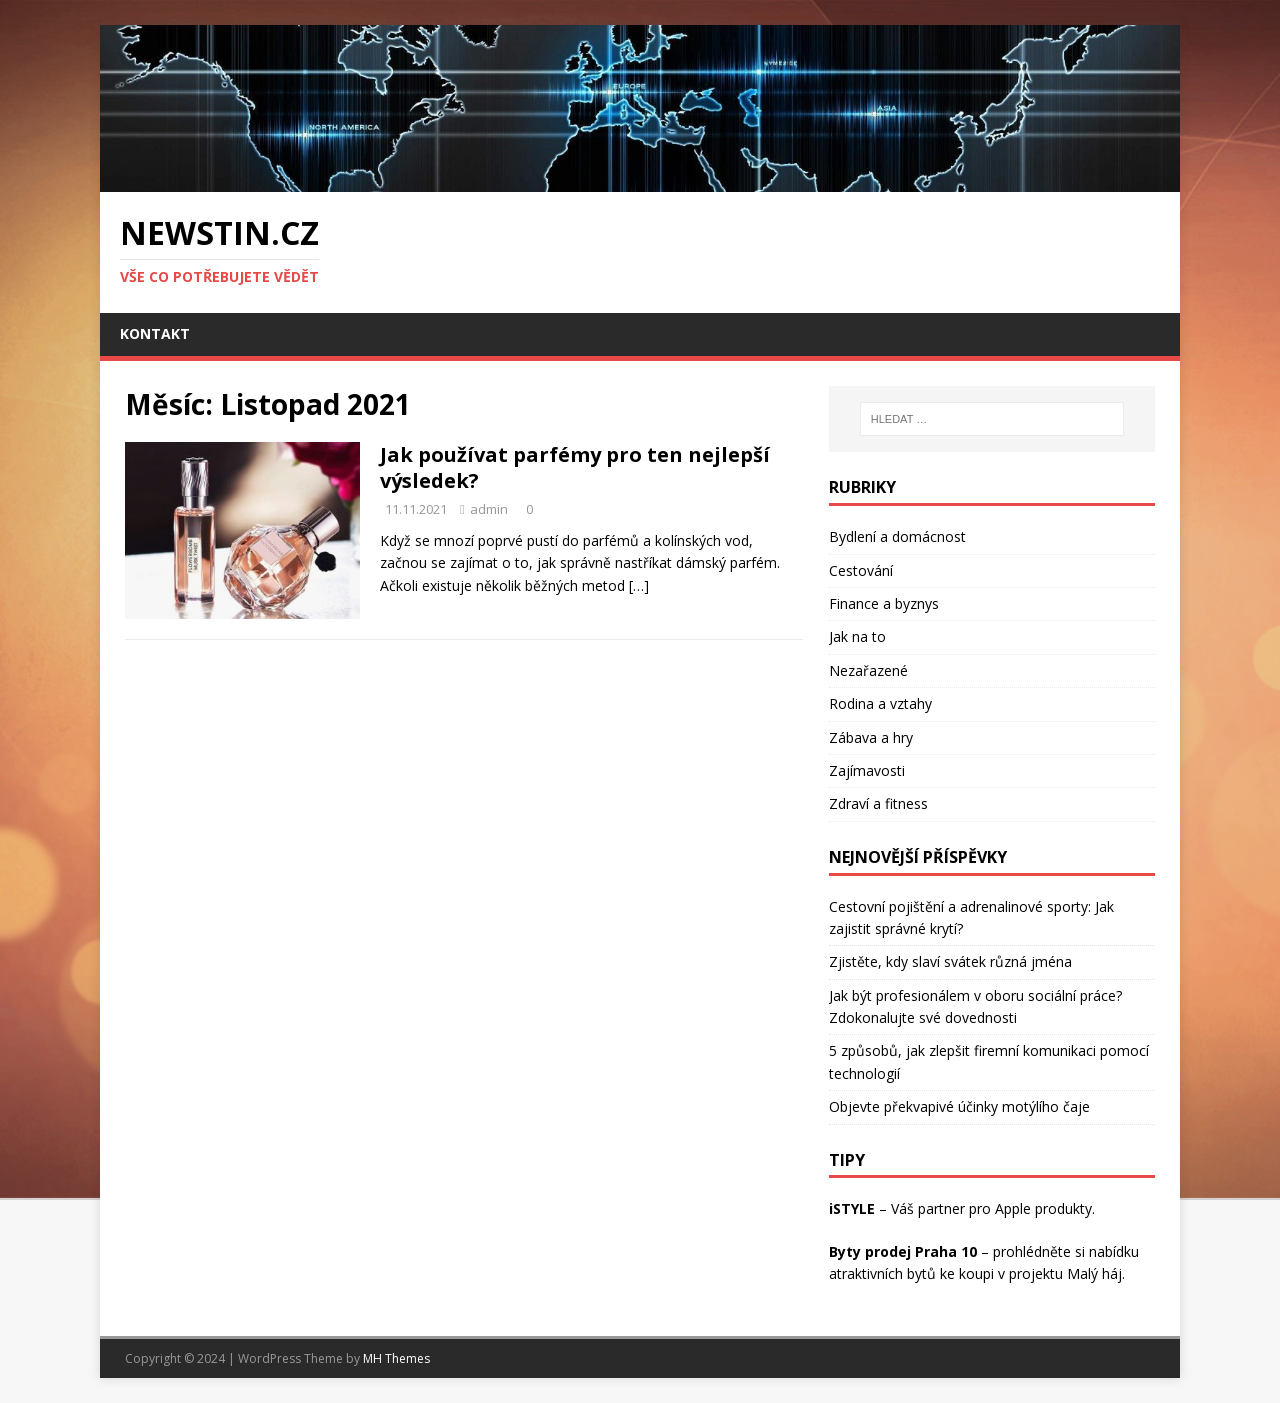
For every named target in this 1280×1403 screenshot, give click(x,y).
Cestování (861, 570)
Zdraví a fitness (878, 803)
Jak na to (857, 636)
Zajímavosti (867, 770)
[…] (639, 585)
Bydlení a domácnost (897, 536)
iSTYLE (852, 1208)
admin (489, 509)
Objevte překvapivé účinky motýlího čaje (959, 1106)
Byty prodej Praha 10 (903, 1251)
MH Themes (396, 1358)
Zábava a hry (871, 737)
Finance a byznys (884, 603)
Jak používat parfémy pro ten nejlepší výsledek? (575, 467)
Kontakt (155, 333)
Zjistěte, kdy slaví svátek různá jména (950, 961)
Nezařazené (868, 670)
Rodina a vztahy (880, 703)
